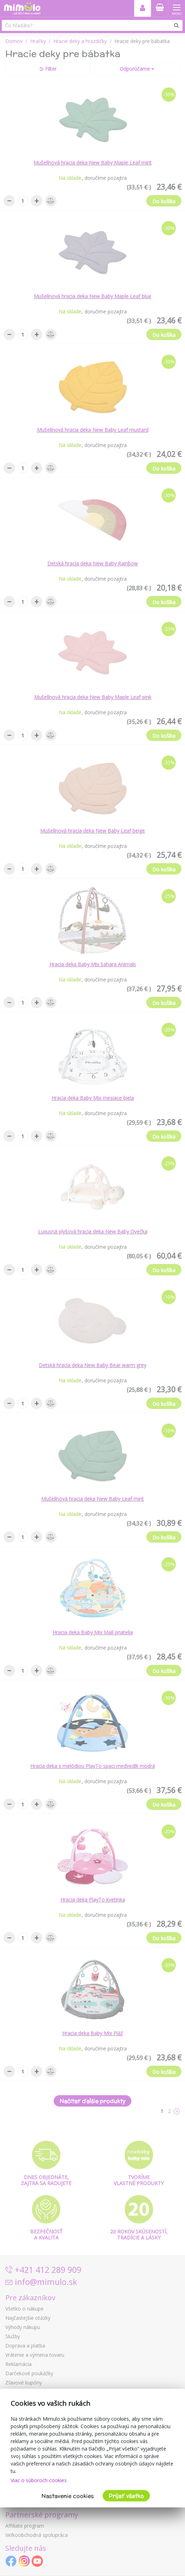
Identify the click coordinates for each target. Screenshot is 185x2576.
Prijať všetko (126, 2496)
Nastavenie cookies (68, 2496)
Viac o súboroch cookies (39, 2480)
